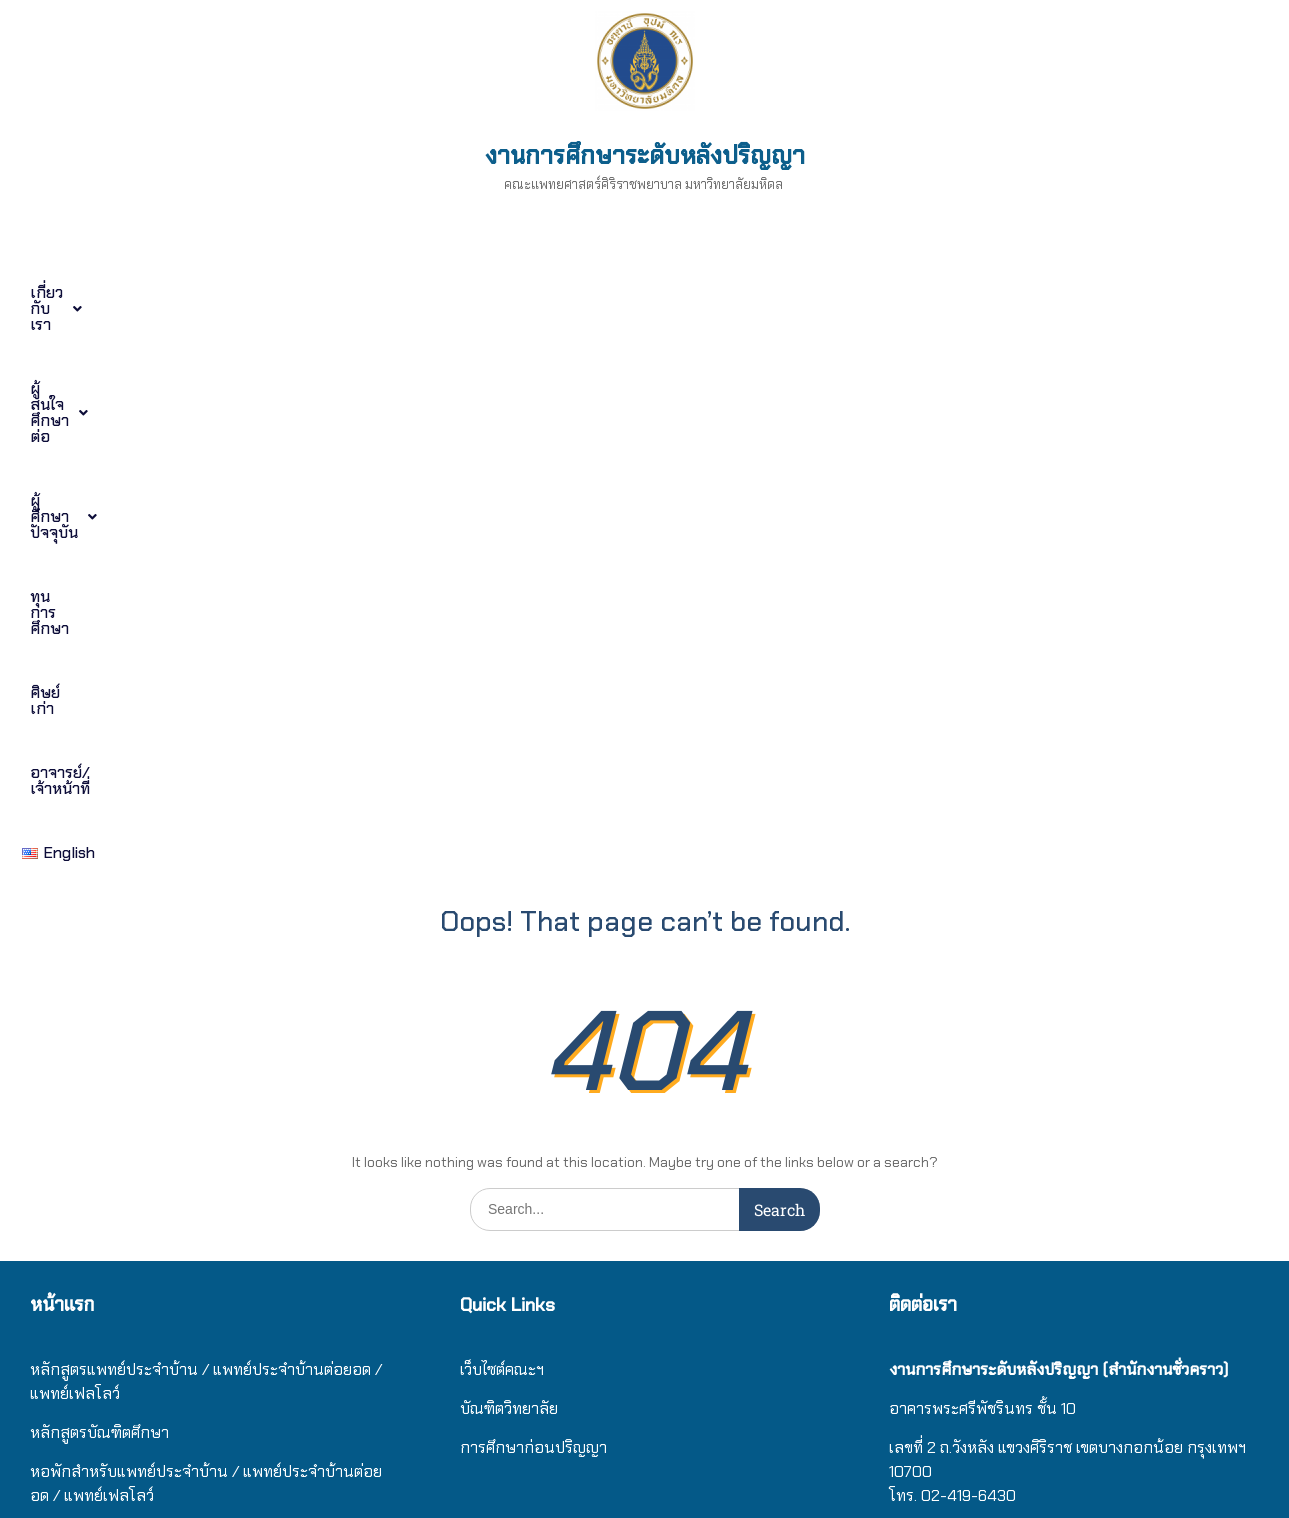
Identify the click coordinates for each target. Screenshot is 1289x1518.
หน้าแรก (62, 744)
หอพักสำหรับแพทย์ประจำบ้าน (129, 911)
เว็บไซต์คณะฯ (502, 809)
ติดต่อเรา (58, 1052)
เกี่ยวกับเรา (93, 292)
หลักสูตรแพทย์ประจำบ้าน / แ (126, 809)
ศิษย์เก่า (832, 292)
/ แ (242, 911)
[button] (93, 293)
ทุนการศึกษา (676, 292)
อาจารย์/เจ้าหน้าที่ (1004, 292)
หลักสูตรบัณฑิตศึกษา (99, 872)
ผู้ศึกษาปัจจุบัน (491, 292)
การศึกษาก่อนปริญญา (535, 887)
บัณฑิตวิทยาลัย (509, 848)
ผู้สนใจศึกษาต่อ (286, 292)
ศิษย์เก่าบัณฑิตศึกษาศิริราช (118, 1013)
